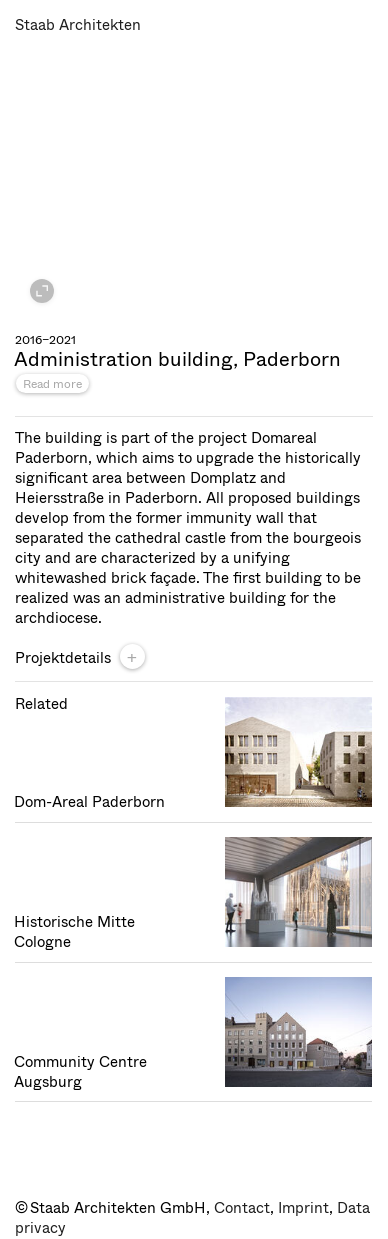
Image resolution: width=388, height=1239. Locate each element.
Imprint (303, 1208)
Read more (52, 384)
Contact (242, 1208)
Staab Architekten (78, 25)
